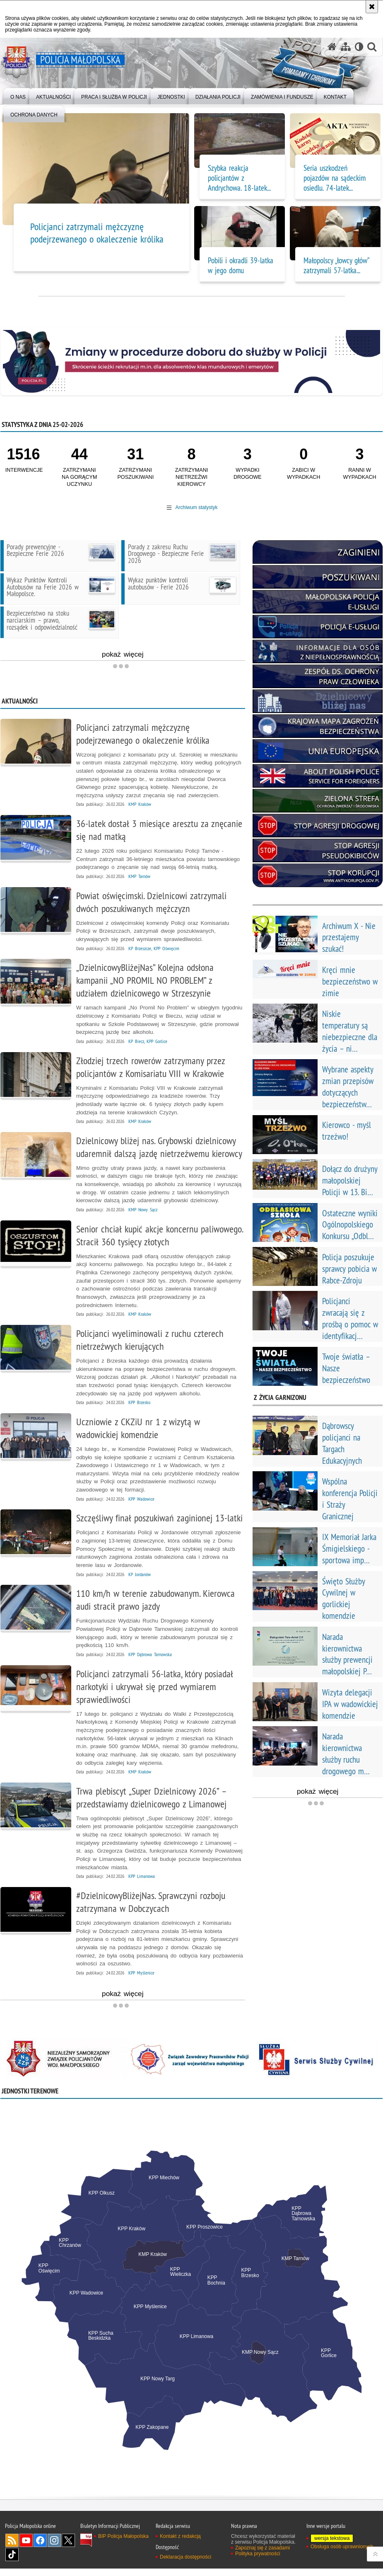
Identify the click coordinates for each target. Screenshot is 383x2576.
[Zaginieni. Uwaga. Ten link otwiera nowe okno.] (318, 552)
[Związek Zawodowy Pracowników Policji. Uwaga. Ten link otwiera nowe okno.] (192, 2066)
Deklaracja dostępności (185, 2564)
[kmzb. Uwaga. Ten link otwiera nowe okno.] (318, 726)
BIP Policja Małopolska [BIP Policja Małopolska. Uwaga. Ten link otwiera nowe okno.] (123, 2544)
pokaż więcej (173, 654)
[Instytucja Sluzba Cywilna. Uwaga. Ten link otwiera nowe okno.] (316, 2066)
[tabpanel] (191, 2308)
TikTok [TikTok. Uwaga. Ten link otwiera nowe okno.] (12, 2562)
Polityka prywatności (257, 2561)
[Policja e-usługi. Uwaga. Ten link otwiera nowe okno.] (318, 626)
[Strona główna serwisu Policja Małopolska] (331, 47)
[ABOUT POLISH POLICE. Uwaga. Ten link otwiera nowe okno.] (318, 776)
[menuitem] (18, 95)
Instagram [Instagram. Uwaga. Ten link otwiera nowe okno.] (54, 2547)
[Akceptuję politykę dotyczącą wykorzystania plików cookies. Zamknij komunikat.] (372, 6)
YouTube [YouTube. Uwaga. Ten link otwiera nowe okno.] (26, 2547)
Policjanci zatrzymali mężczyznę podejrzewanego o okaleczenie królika (97, 232)
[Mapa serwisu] (345, 47)
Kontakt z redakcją (180, 2544)
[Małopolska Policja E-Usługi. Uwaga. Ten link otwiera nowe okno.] (318, 602)
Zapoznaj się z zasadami (262, 2555)
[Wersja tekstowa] (358, 47)
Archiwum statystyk (196, 507)
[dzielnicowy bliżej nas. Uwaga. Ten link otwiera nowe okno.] (318, 701)
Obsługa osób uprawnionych (342, 2554)
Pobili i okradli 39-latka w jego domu (240, 265)
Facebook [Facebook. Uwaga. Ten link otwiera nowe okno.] (40, 2547)
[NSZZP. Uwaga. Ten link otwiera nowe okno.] (67, 2066)
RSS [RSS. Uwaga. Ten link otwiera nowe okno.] (12, 2547)
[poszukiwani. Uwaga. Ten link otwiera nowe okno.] (318, 577)
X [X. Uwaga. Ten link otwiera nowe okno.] (68, 2547)
